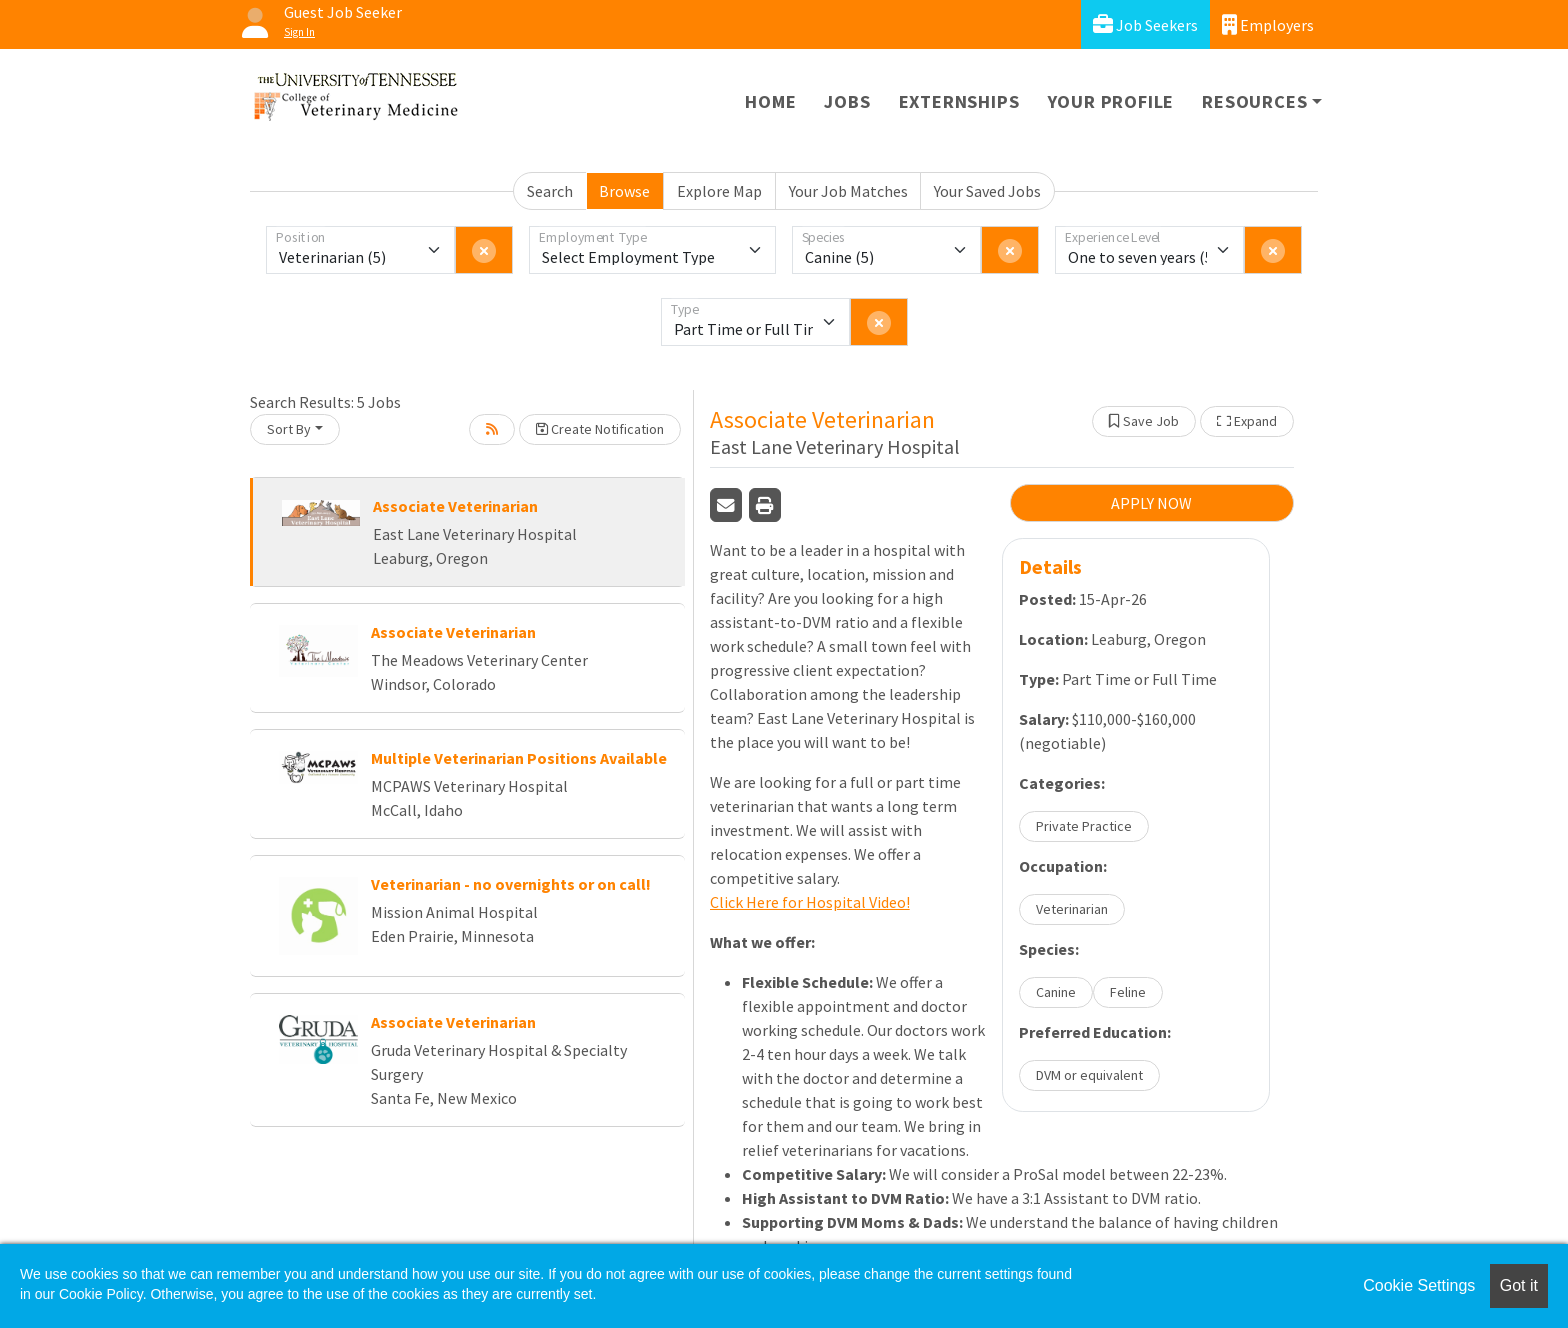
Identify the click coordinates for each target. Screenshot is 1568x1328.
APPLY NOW (1151, 503)
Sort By (289, 429)
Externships (959, 101)
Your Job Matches (848, 191)
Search (550, 191)
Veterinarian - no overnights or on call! (511, 884)
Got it (1519, 1285)
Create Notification (600, 429)
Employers (1268, 24)
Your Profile (1111, 101)
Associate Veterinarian (455, 506)
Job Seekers (1145, 24)
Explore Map (719, 191)
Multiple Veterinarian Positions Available (519, 758)
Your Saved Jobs (987, 191)
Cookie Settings (1419, 1285)
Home (770, 101)
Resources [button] (1254, 101)
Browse (624, 191)
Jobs (847, 101)
